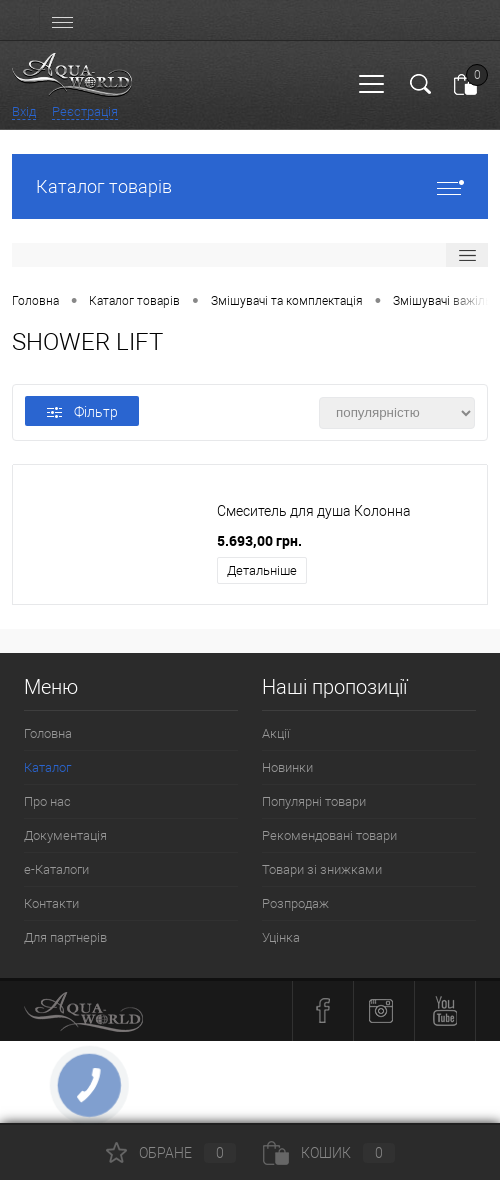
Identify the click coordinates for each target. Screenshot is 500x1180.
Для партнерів (65, 937)
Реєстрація (85, 111)
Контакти (51, 903)
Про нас (47, 801)
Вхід (24, 111)
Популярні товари (314, 801)
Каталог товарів (250, 186)
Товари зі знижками (322, 869)
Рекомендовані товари (329, 835)
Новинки (287, 767)
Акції (276, 733)
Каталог (47, 767)
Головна (48, 733)
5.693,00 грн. (259, 540)
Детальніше (262, 570)
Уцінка (281, 937)
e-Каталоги (56, 869)
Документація (65, 835)
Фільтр (82, 412)
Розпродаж (295, 903)
